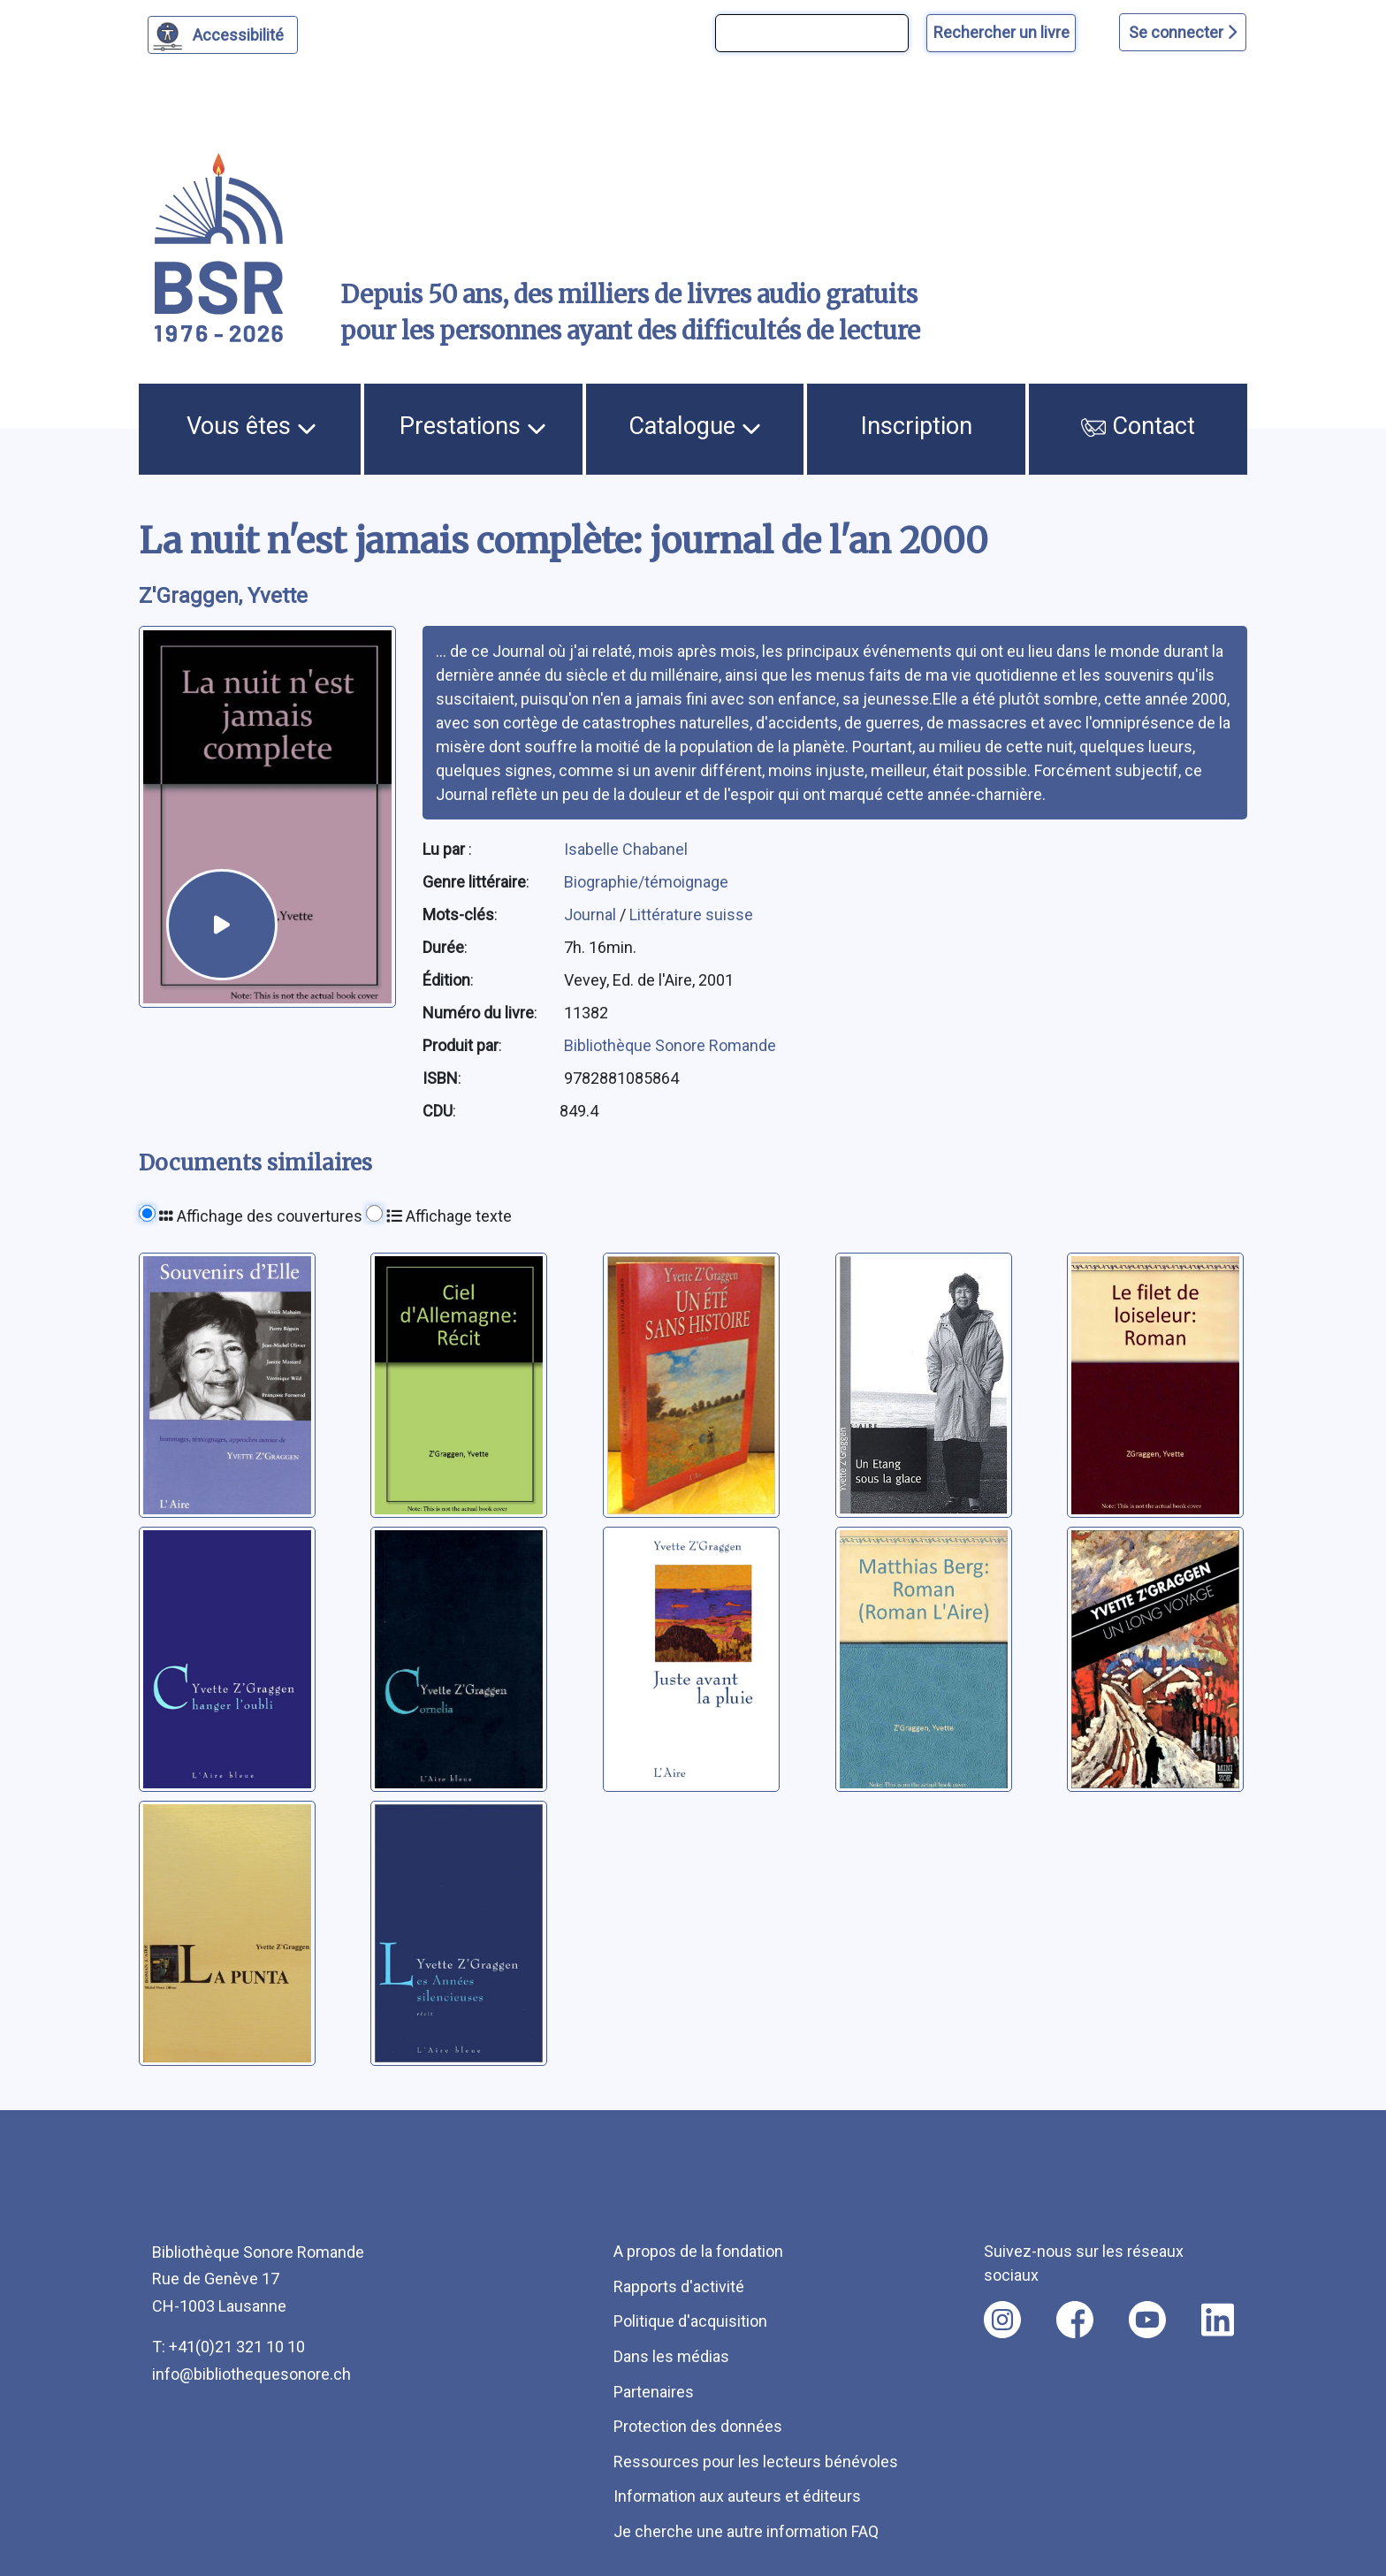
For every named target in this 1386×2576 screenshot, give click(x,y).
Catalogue (694, 426)
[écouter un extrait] (221, 924)
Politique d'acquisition (690, 2321)
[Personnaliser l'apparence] (223, 35)
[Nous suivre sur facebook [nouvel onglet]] (1074, 2319)
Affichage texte (449, 1216)
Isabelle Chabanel (626, 849)
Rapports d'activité (678, 2286)
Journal (592, 914)
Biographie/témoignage (646, 882)
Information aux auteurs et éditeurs (737, 2496)
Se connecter (1183, 32)
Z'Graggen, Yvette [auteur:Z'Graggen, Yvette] (223, 595)
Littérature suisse (691, 914)
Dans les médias (671, 2356)
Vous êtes (251, 426)
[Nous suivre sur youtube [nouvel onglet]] (1147, 2319)
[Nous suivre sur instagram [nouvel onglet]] (1002, 2319)
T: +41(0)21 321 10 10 (228, 2346)
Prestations (473, 426)
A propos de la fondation (698, 2251)
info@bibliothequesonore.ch (251, 2374)
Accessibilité (241, 32)
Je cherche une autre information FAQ (746, 2531)
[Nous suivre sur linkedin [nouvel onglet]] (1217, 2319)
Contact (1138, 426)
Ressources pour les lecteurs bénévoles (755, 2461)
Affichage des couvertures (260, 1216)
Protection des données (697, 2426)
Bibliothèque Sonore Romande (670, 1045)
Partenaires (653, 2391)
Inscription (916, 426)
